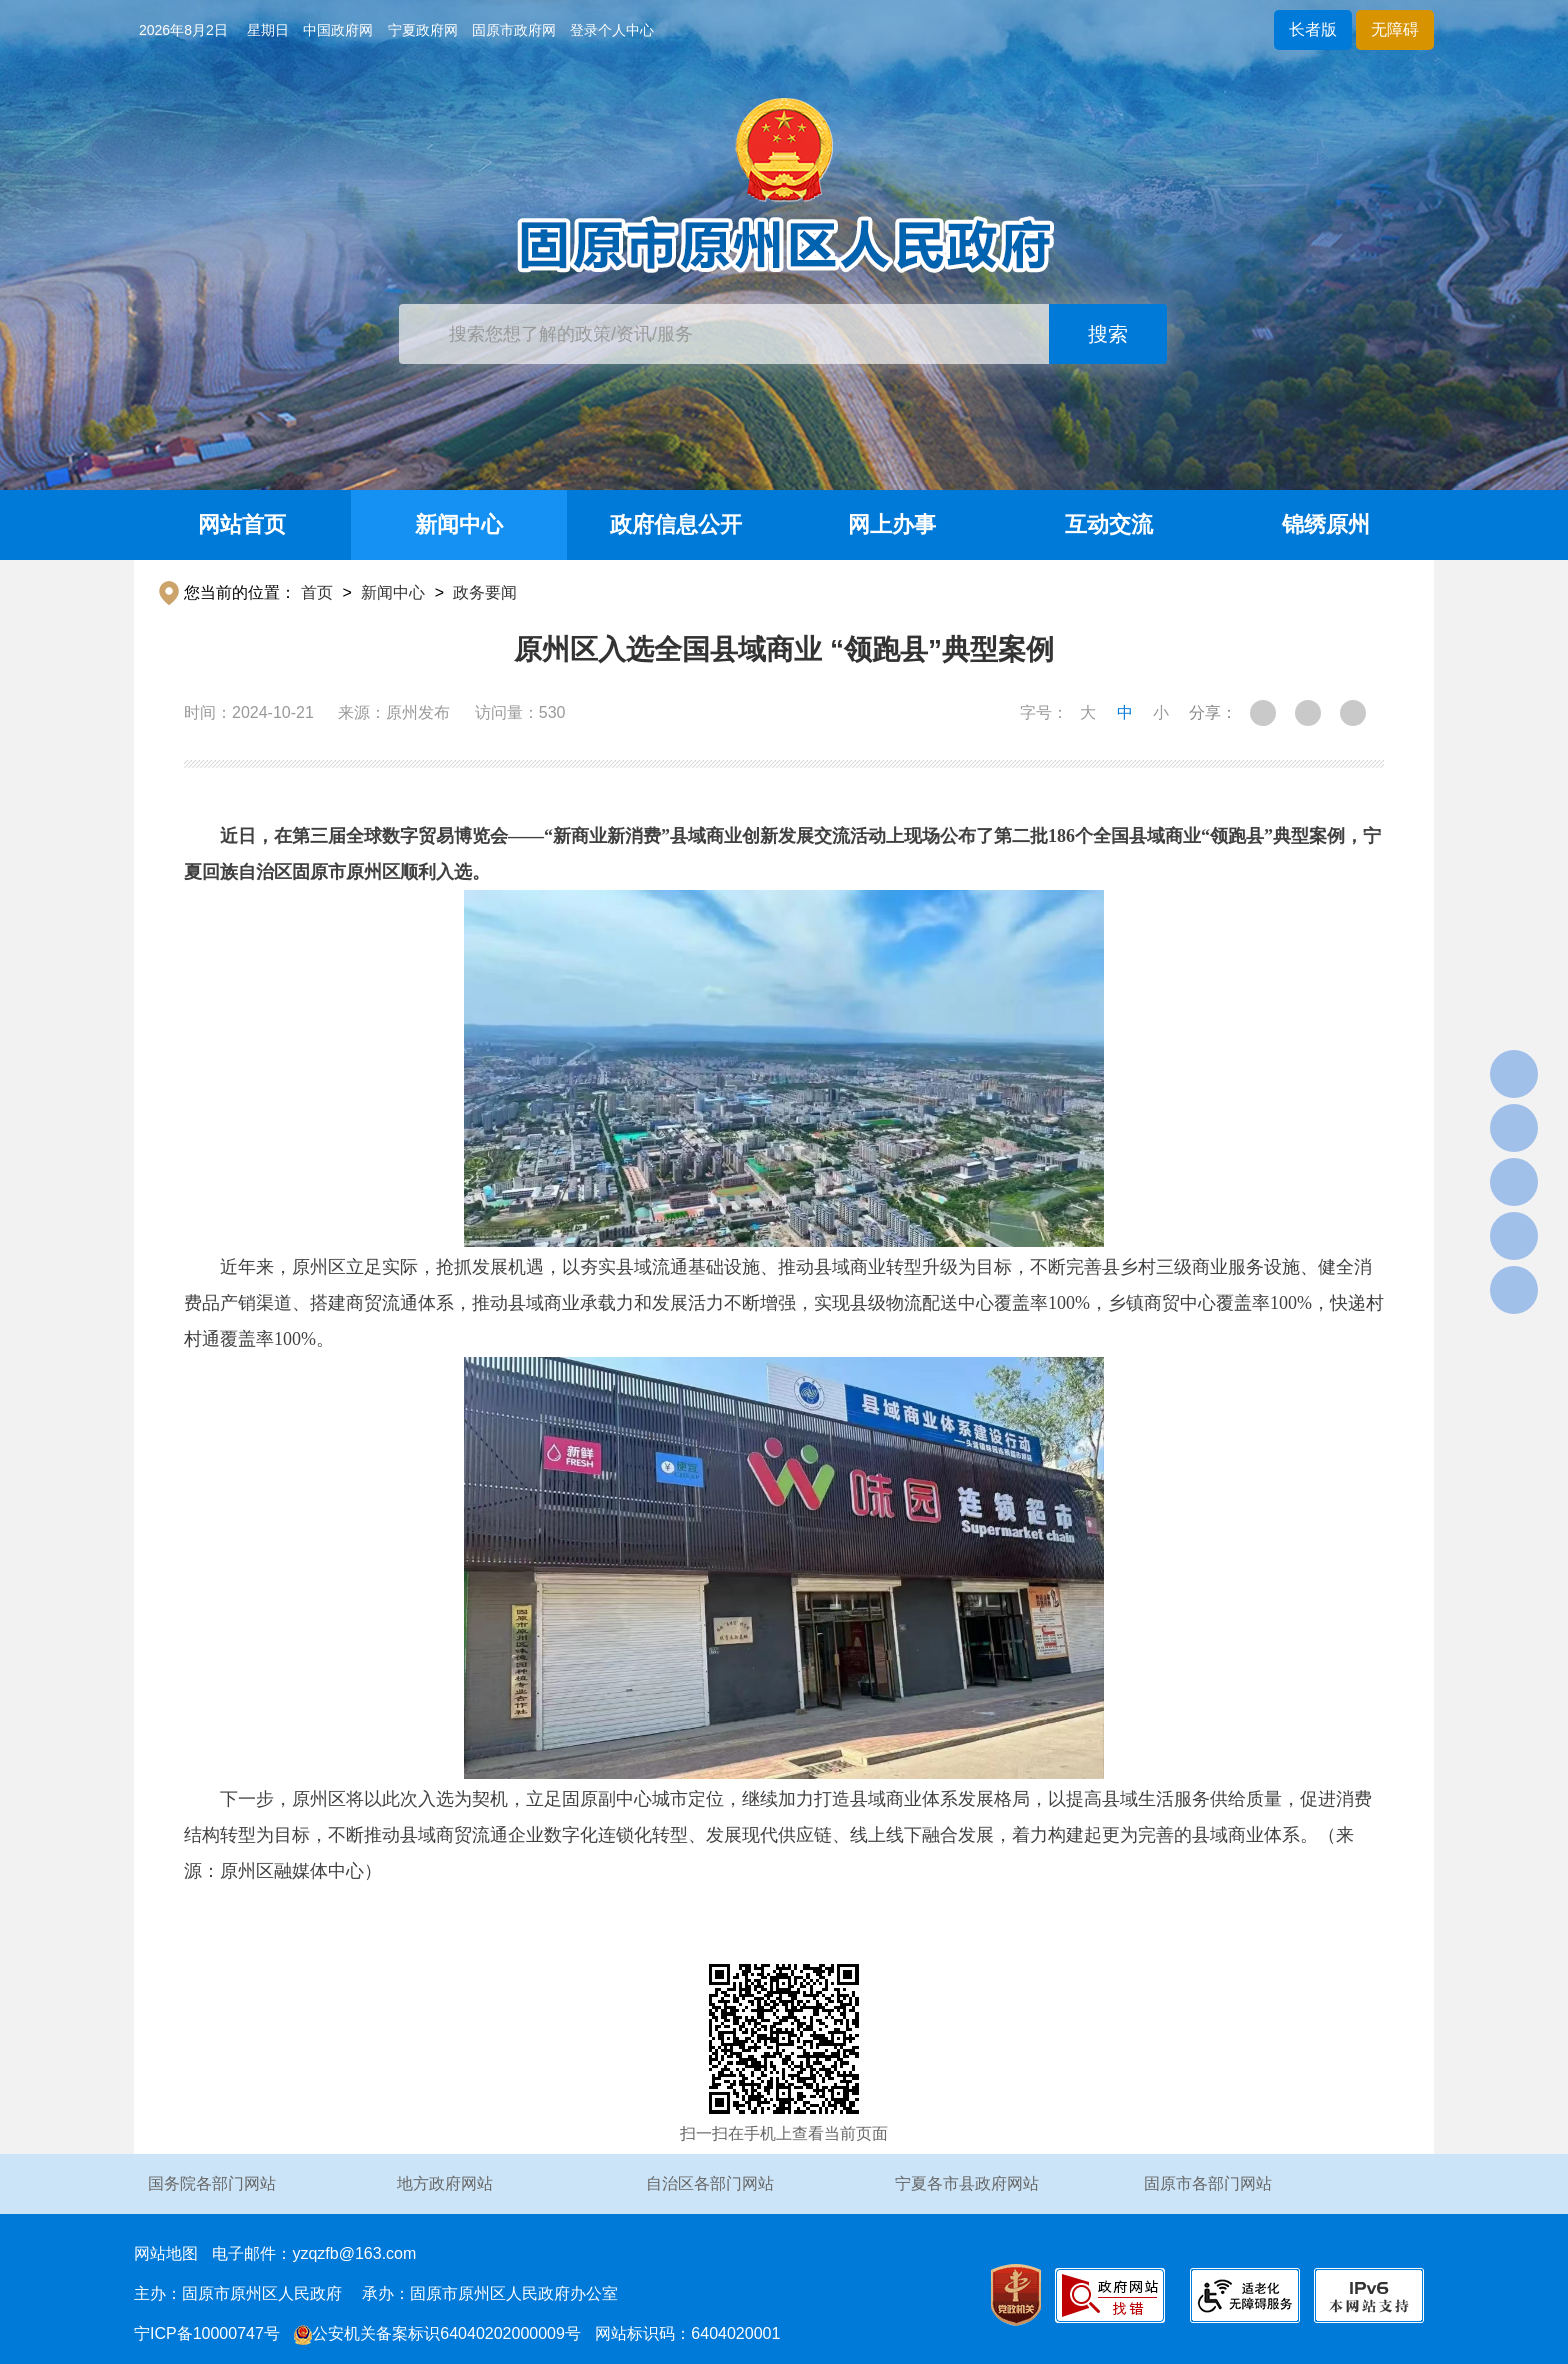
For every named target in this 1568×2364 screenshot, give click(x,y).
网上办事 (892, 524)
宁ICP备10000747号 (207, 2333)
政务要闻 (485, 592)
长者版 (1313, 29)
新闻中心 (459, 524)
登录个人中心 (612, 30)
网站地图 (166, 2253)
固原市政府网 (514, 30)
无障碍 (1395, 29)
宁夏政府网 (423, 30)
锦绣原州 (1326, 524)
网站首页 (242, 524)
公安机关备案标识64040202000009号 (437, 2333)
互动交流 (1109, 524)
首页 (317, 592)
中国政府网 (338, 30)
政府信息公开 (676, 524)
